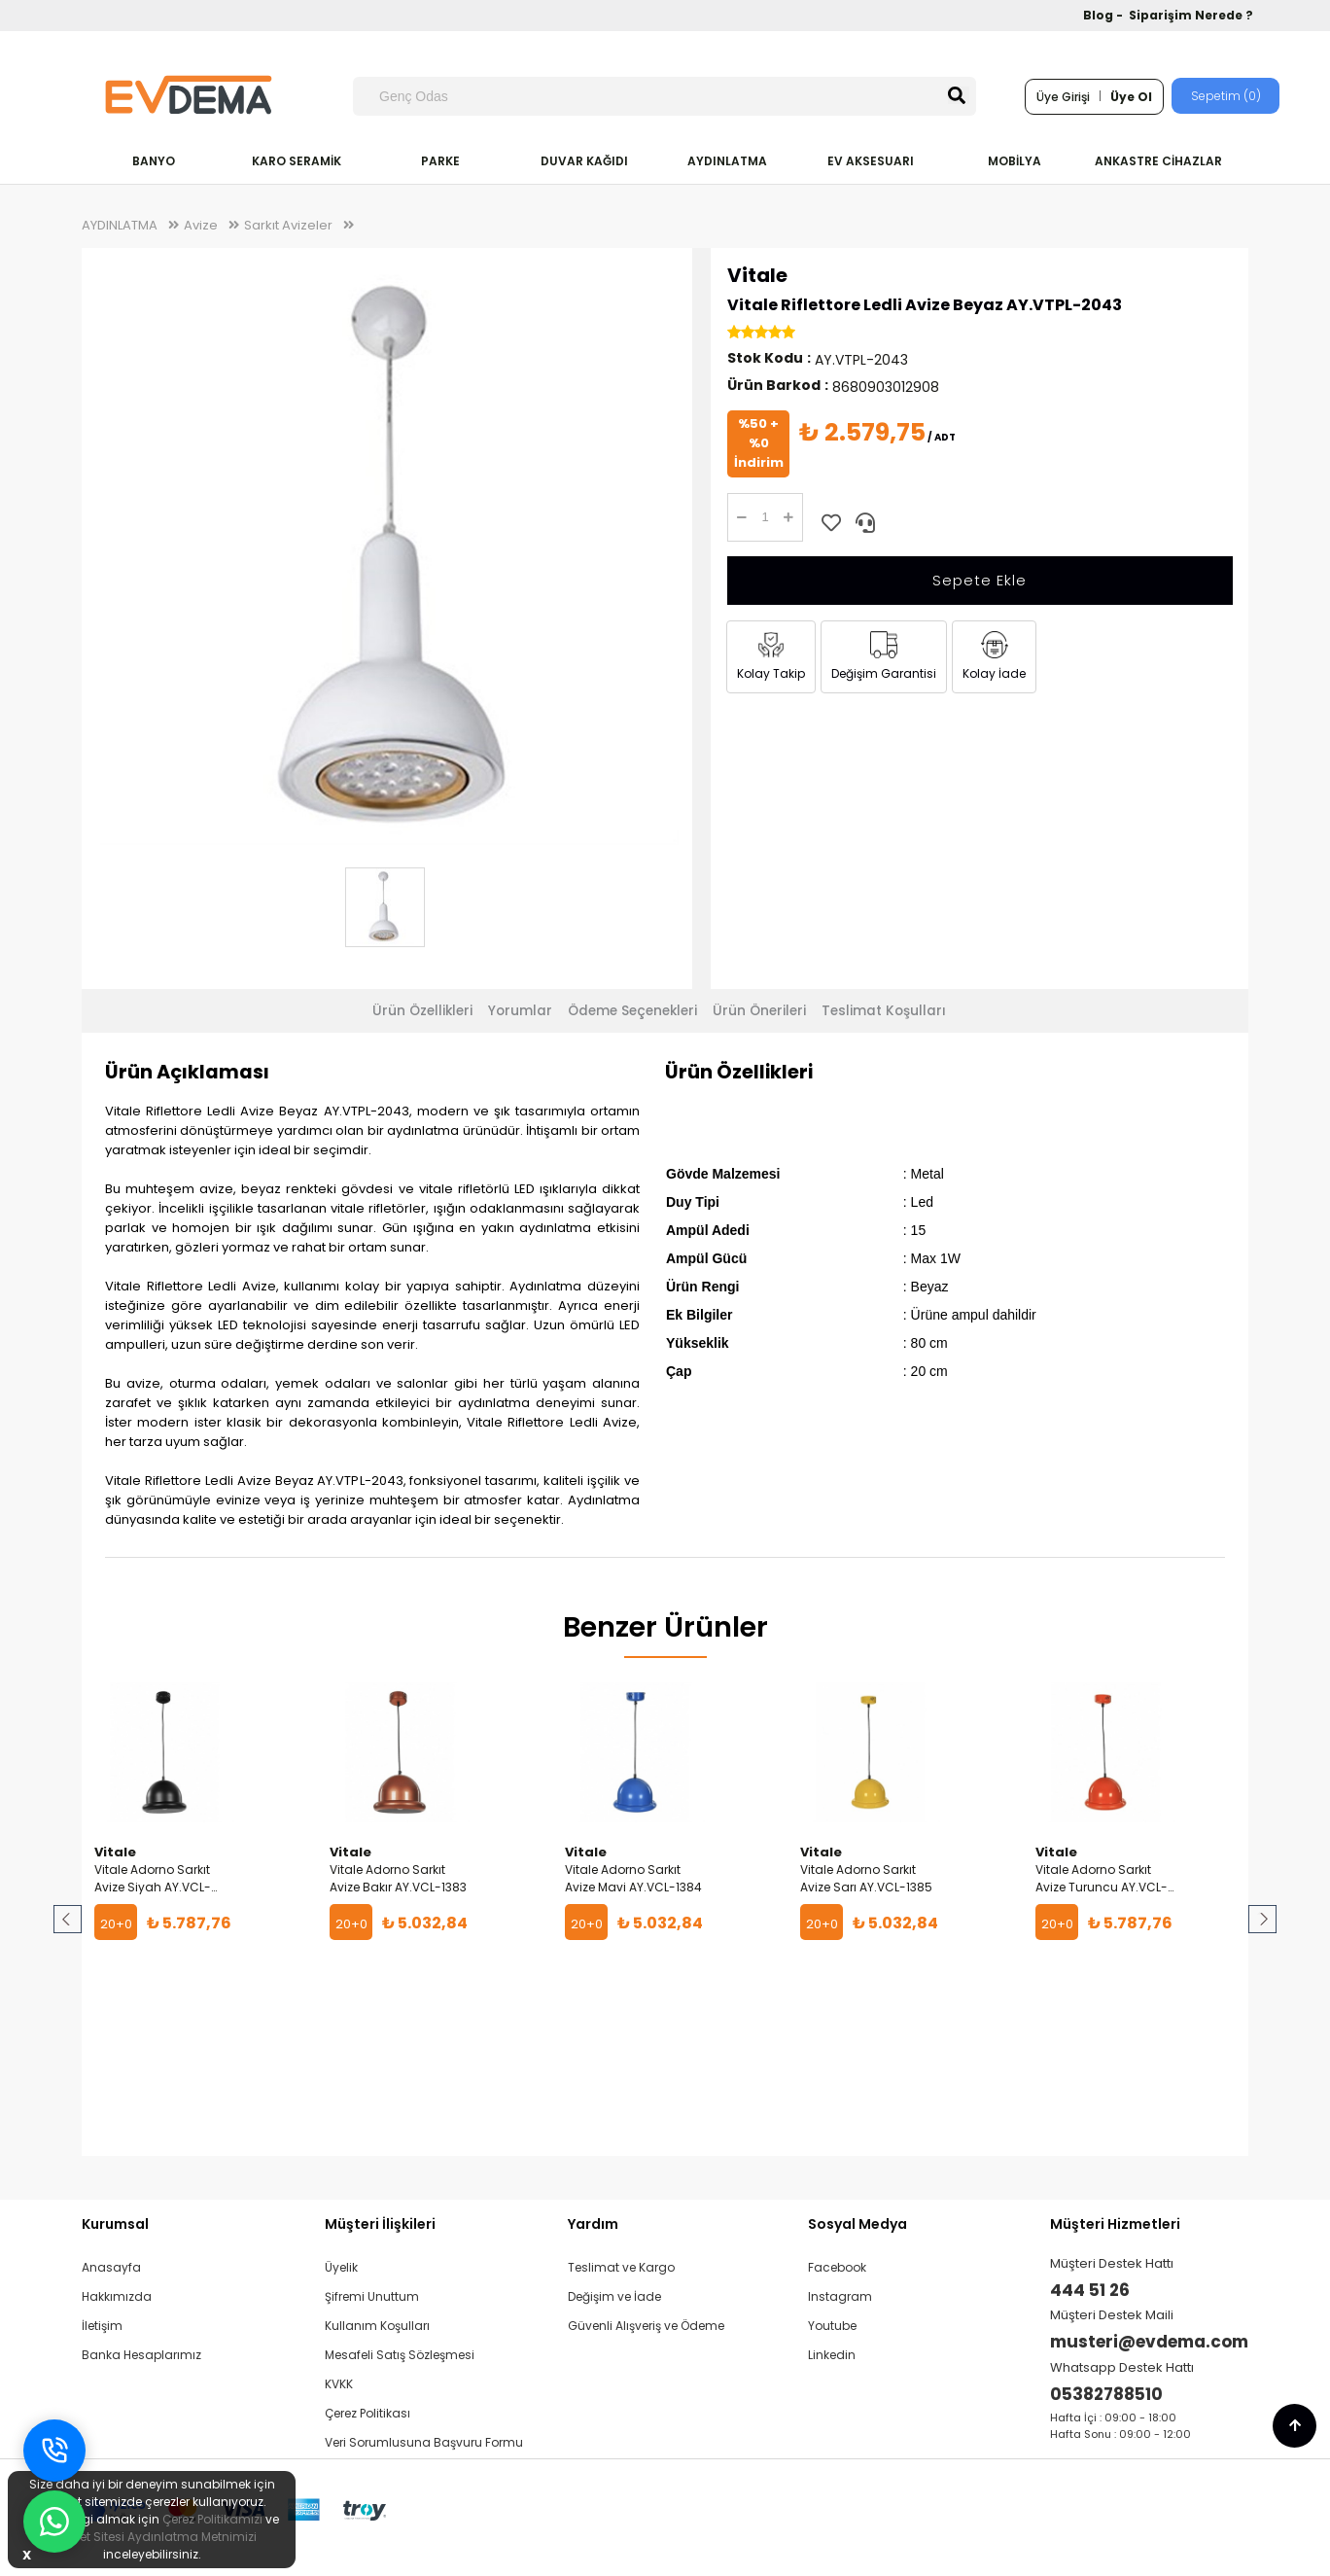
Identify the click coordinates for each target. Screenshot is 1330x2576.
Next (1261, 1919)
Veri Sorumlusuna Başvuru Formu (424, 2442)
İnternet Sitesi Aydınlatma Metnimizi (152, 2536)
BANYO (153, 161)
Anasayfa (111, 2267)
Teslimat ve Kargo (621, 2267)
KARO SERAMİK (296, 161)
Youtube (832, 2325)
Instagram (840, 2296)
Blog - (1104, 15)
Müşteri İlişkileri (380, 2224)
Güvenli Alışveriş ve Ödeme (646, 2325)
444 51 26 (1090, 2290)
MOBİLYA (1014, 161)
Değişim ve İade (614, 2296)
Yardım (593, 2224)
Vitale (757, 275)
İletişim (102, 2325)
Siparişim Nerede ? (1191, 15)
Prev (69, 1919)
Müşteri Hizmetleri (1115, 2224)
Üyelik (341, 2267)
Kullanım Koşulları (377, 2325)
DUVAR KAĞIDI (584, 161)
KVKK (339, 2384)
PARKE (440, 161)
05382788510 (1106, 2394)
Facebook (837, 2267)
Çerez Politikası (367, 2413)
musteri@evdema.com (1149, 2341)
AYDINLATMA (727, 161)
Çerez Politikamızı (212, 2519)
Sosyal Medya (857, 2224)
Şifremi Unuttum (372, 2296)
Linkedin (832, 2355)
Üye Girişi (1063, 96)
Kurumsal (115, 2224)
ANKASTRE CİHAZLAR (1158, 161)
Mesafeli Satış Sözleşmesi (399, 2355)
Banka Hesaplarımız (141, 2355)
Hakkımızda (117, 2296)
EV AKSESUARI (870, 161)
